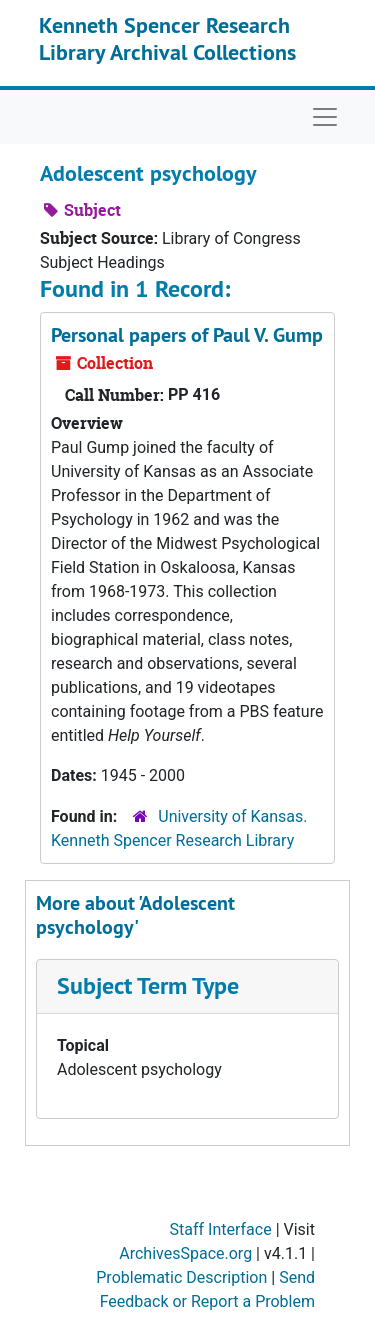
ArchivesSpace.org (185, 1253)
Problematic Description (181, 1277)
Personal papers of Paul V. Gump (187, 335)
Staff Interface (221, 1229)
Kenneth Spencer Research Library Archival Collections (167, 38)
